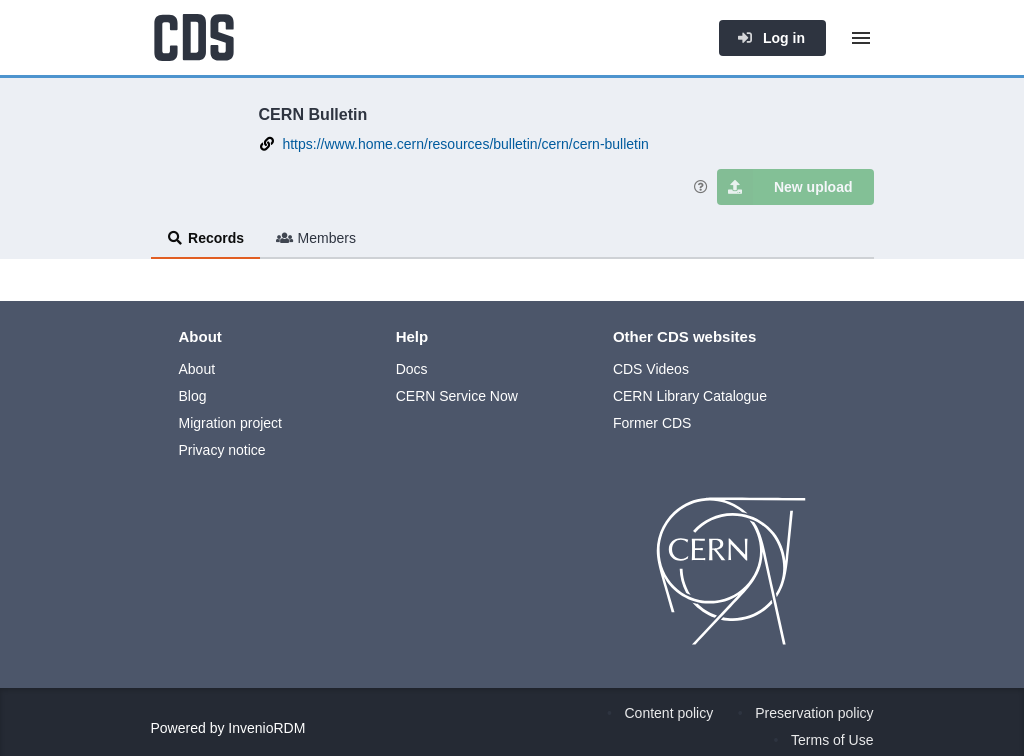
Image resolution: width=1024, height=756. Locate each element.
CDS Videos (651, 369)
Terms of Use (832, 740)
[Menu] (861, 38)
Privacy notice (222, 450)
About (197, 369)
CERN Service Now (457, 396)
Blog (193, 396)
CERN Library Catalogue (690, 396)
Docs (412, 369)
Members (316, 238)
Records (206, 238)
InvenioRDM (266, 728)
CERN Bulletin (313, 114)
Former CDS (652, 423)
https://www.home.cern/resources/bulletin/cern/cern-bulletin (465, 144)
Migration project (231, 423)
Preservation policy (814, 713)
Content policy (669, 713)
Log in (771, 38)
